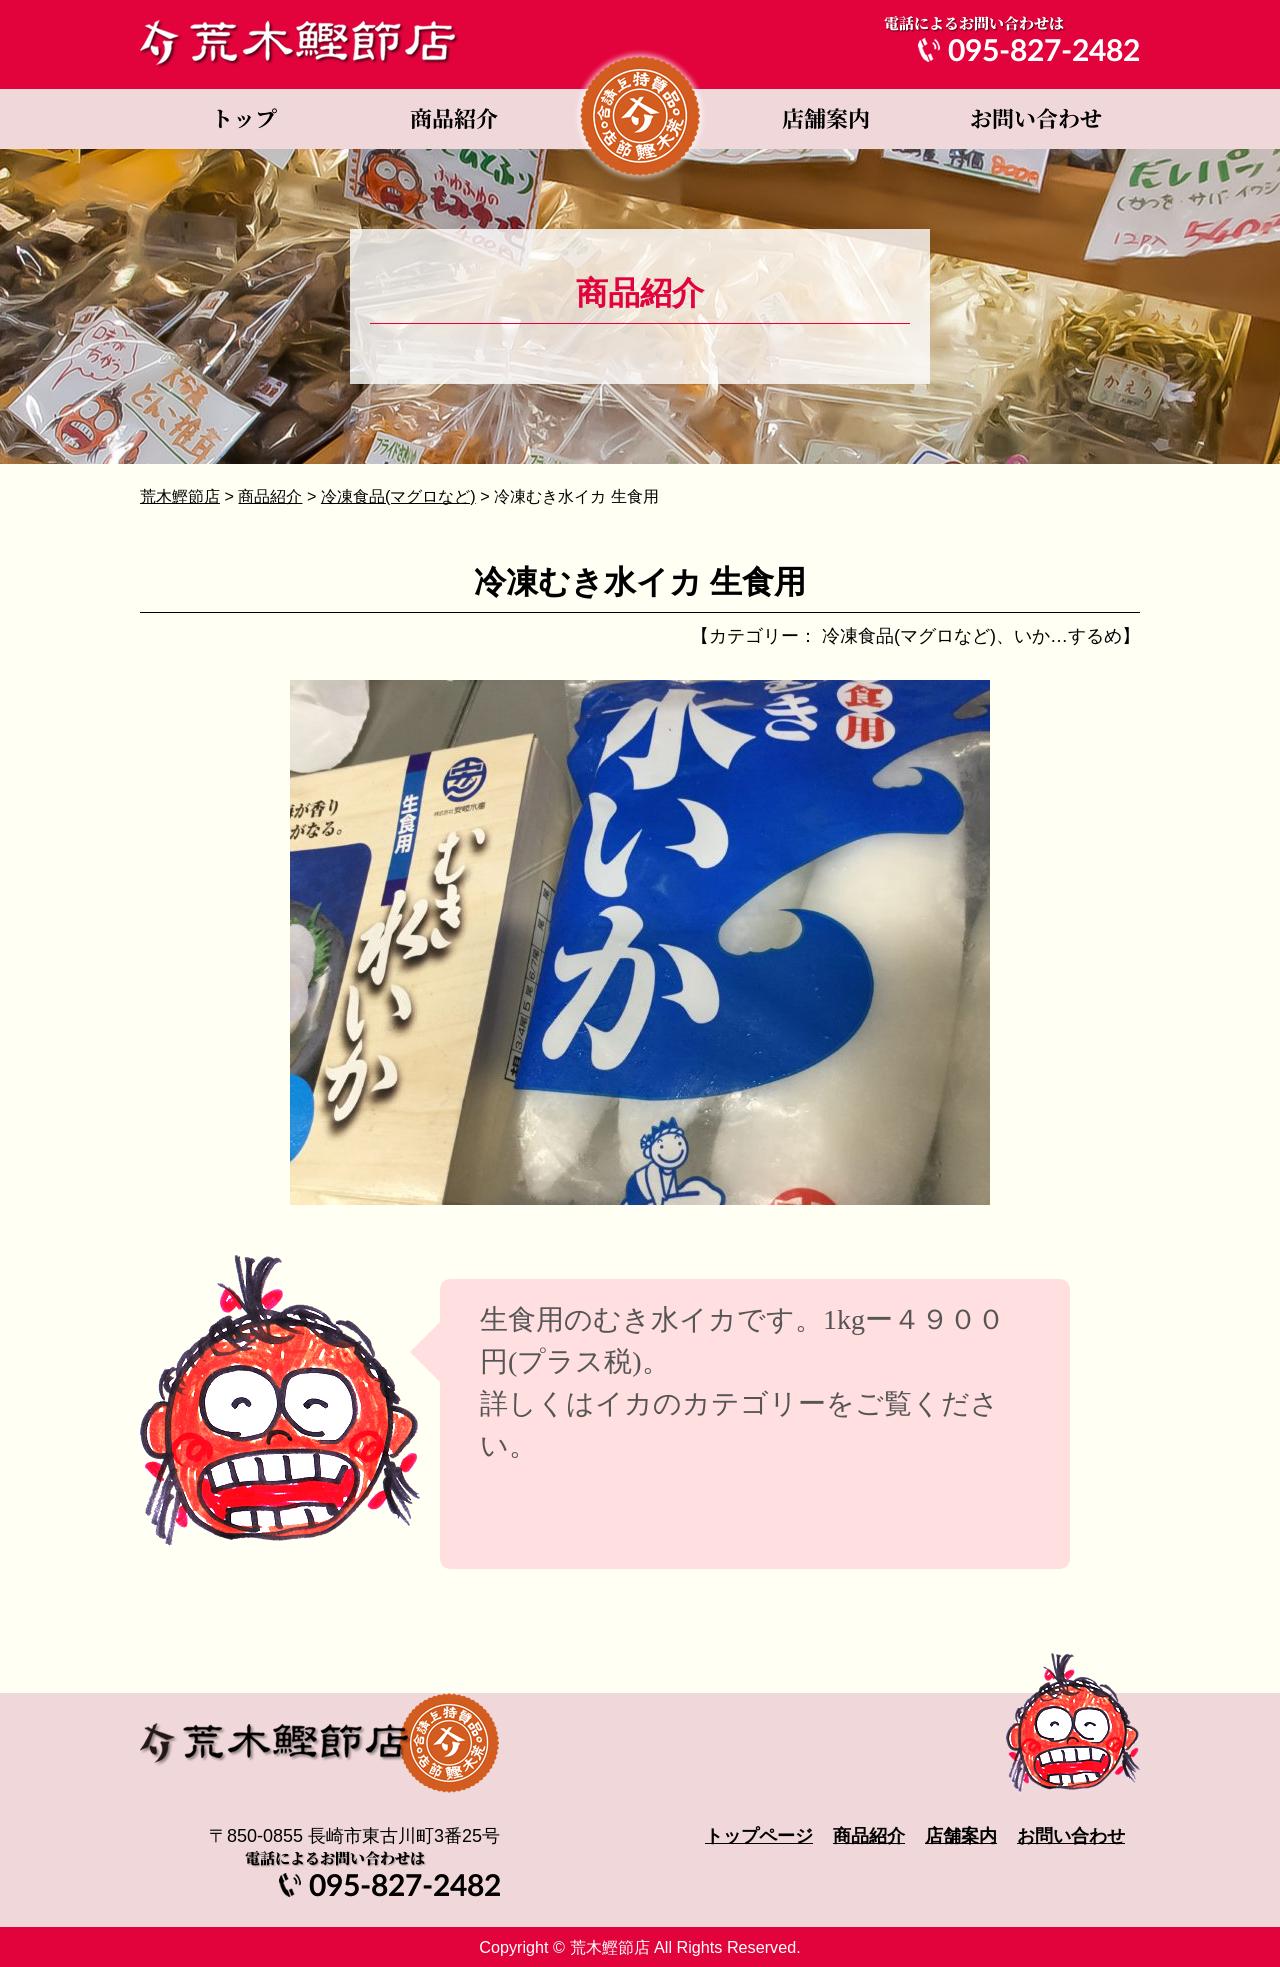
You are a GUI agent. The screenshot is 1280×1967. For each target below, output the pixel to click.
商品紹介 (455, 119)
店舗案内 (825, 119)
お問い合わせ (1035, 119)
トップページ (245, 119)
